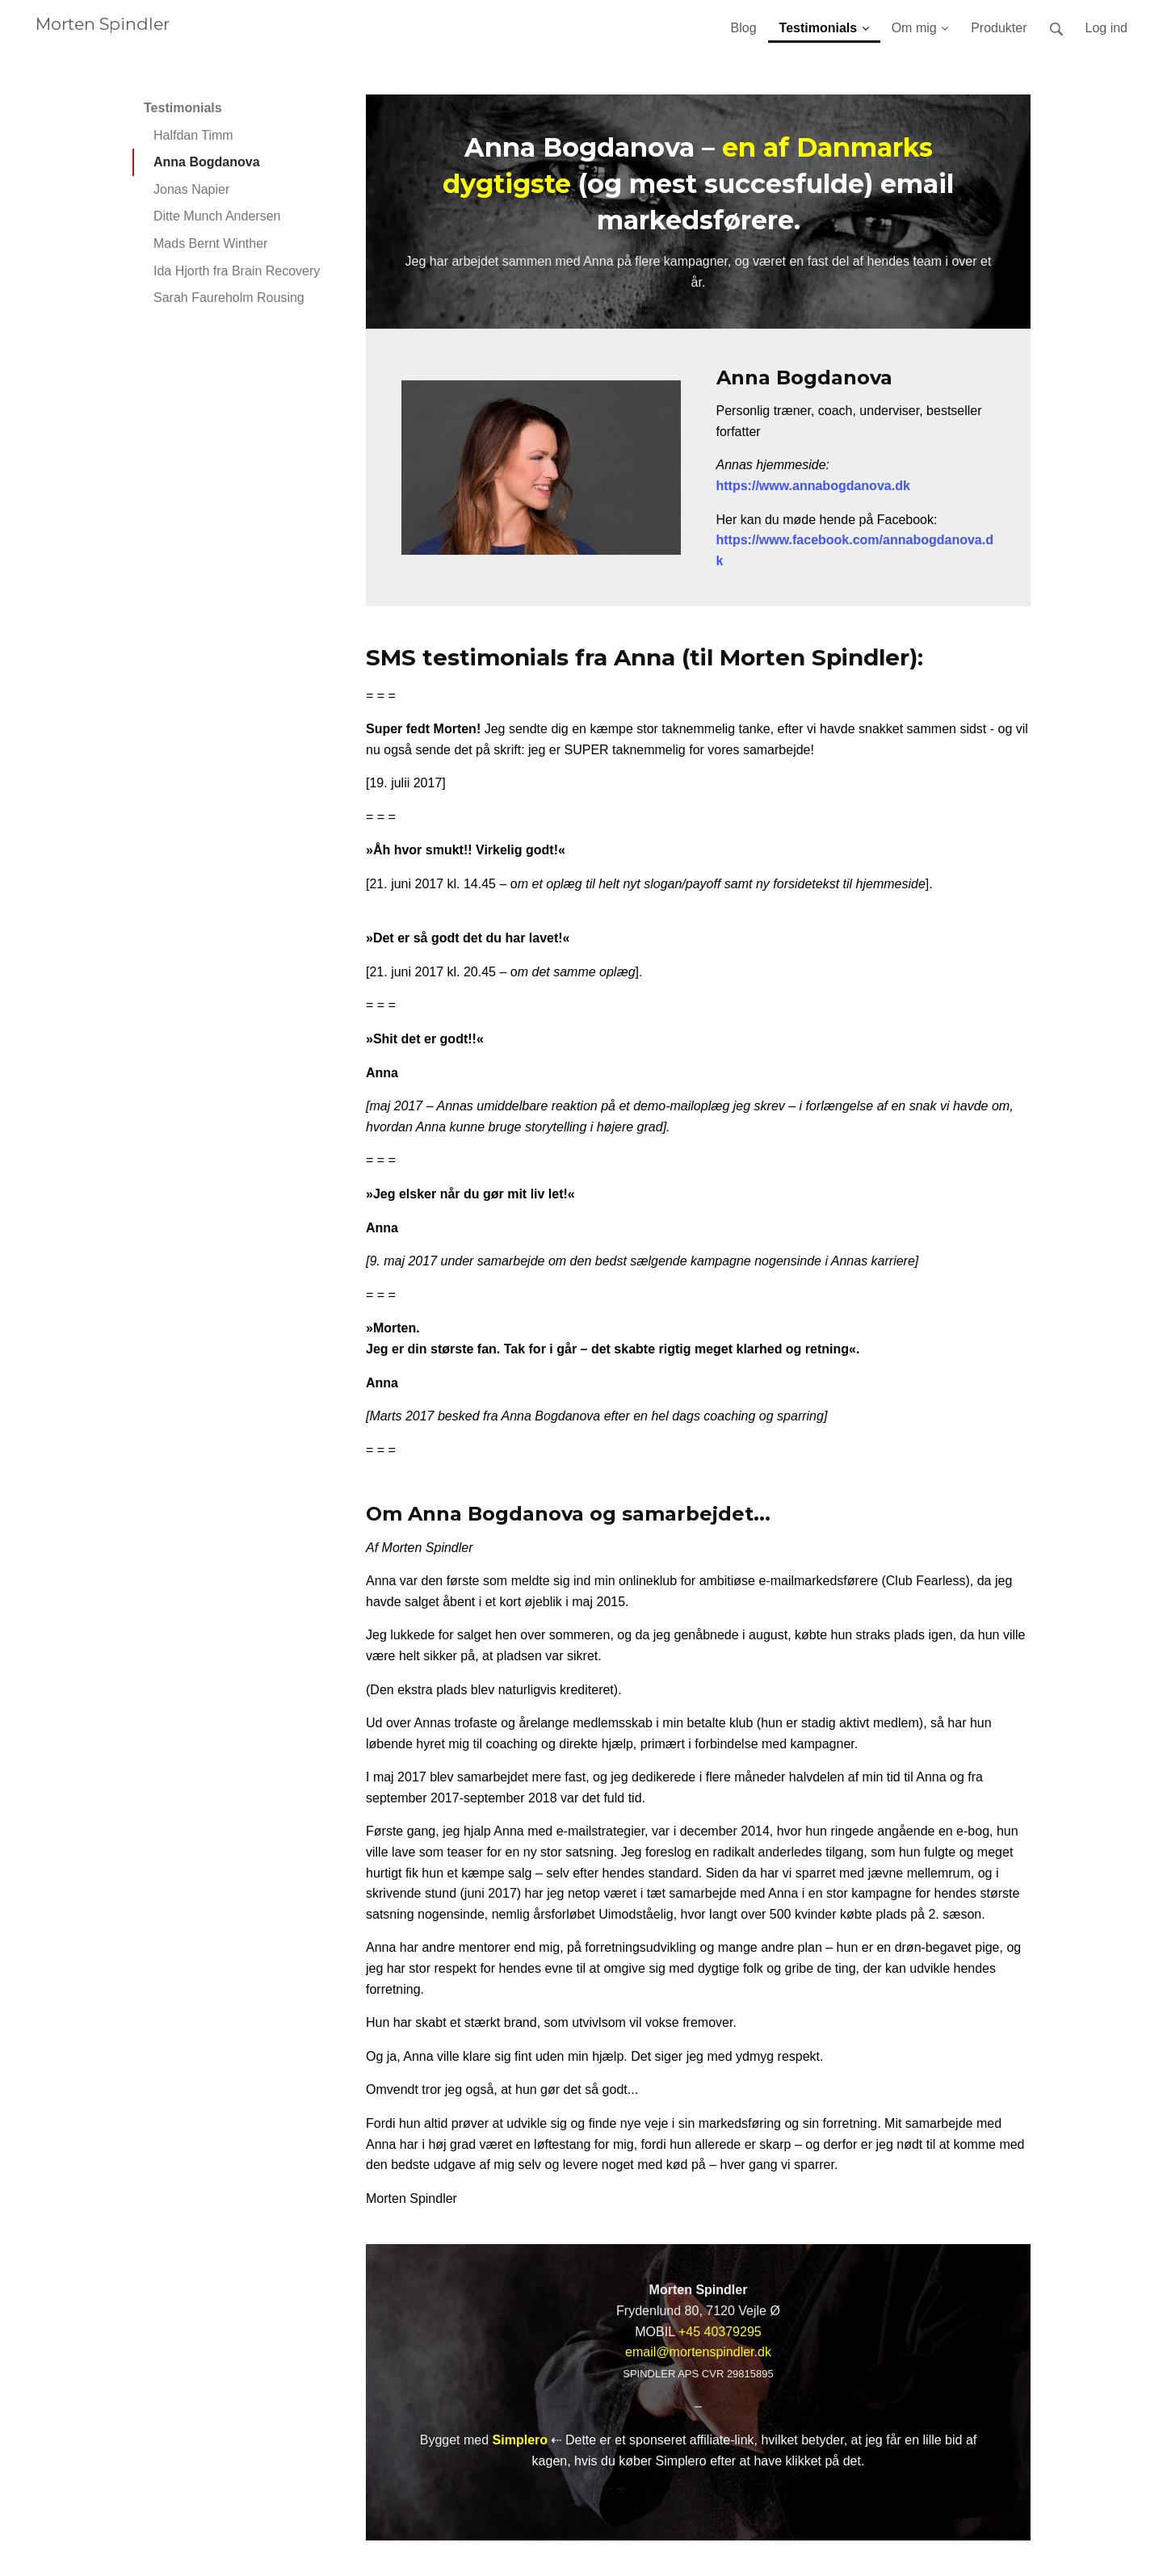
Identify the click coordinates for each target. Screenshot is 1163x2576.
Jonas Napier (191, 189)
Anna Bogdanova (206, 162)
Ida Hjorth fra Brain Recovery (236, 271)
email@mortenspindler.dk (698, 2352)
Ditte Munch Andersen (216, 216)
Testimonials (183, 108)
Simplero (520, 2440)
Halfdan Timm (193, 135)
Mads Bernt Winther (210, 243)
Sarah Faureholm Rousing (228, 297)
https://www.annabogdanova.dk (813, 486)
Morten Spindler (103, 24)
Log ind (1106, 28)
